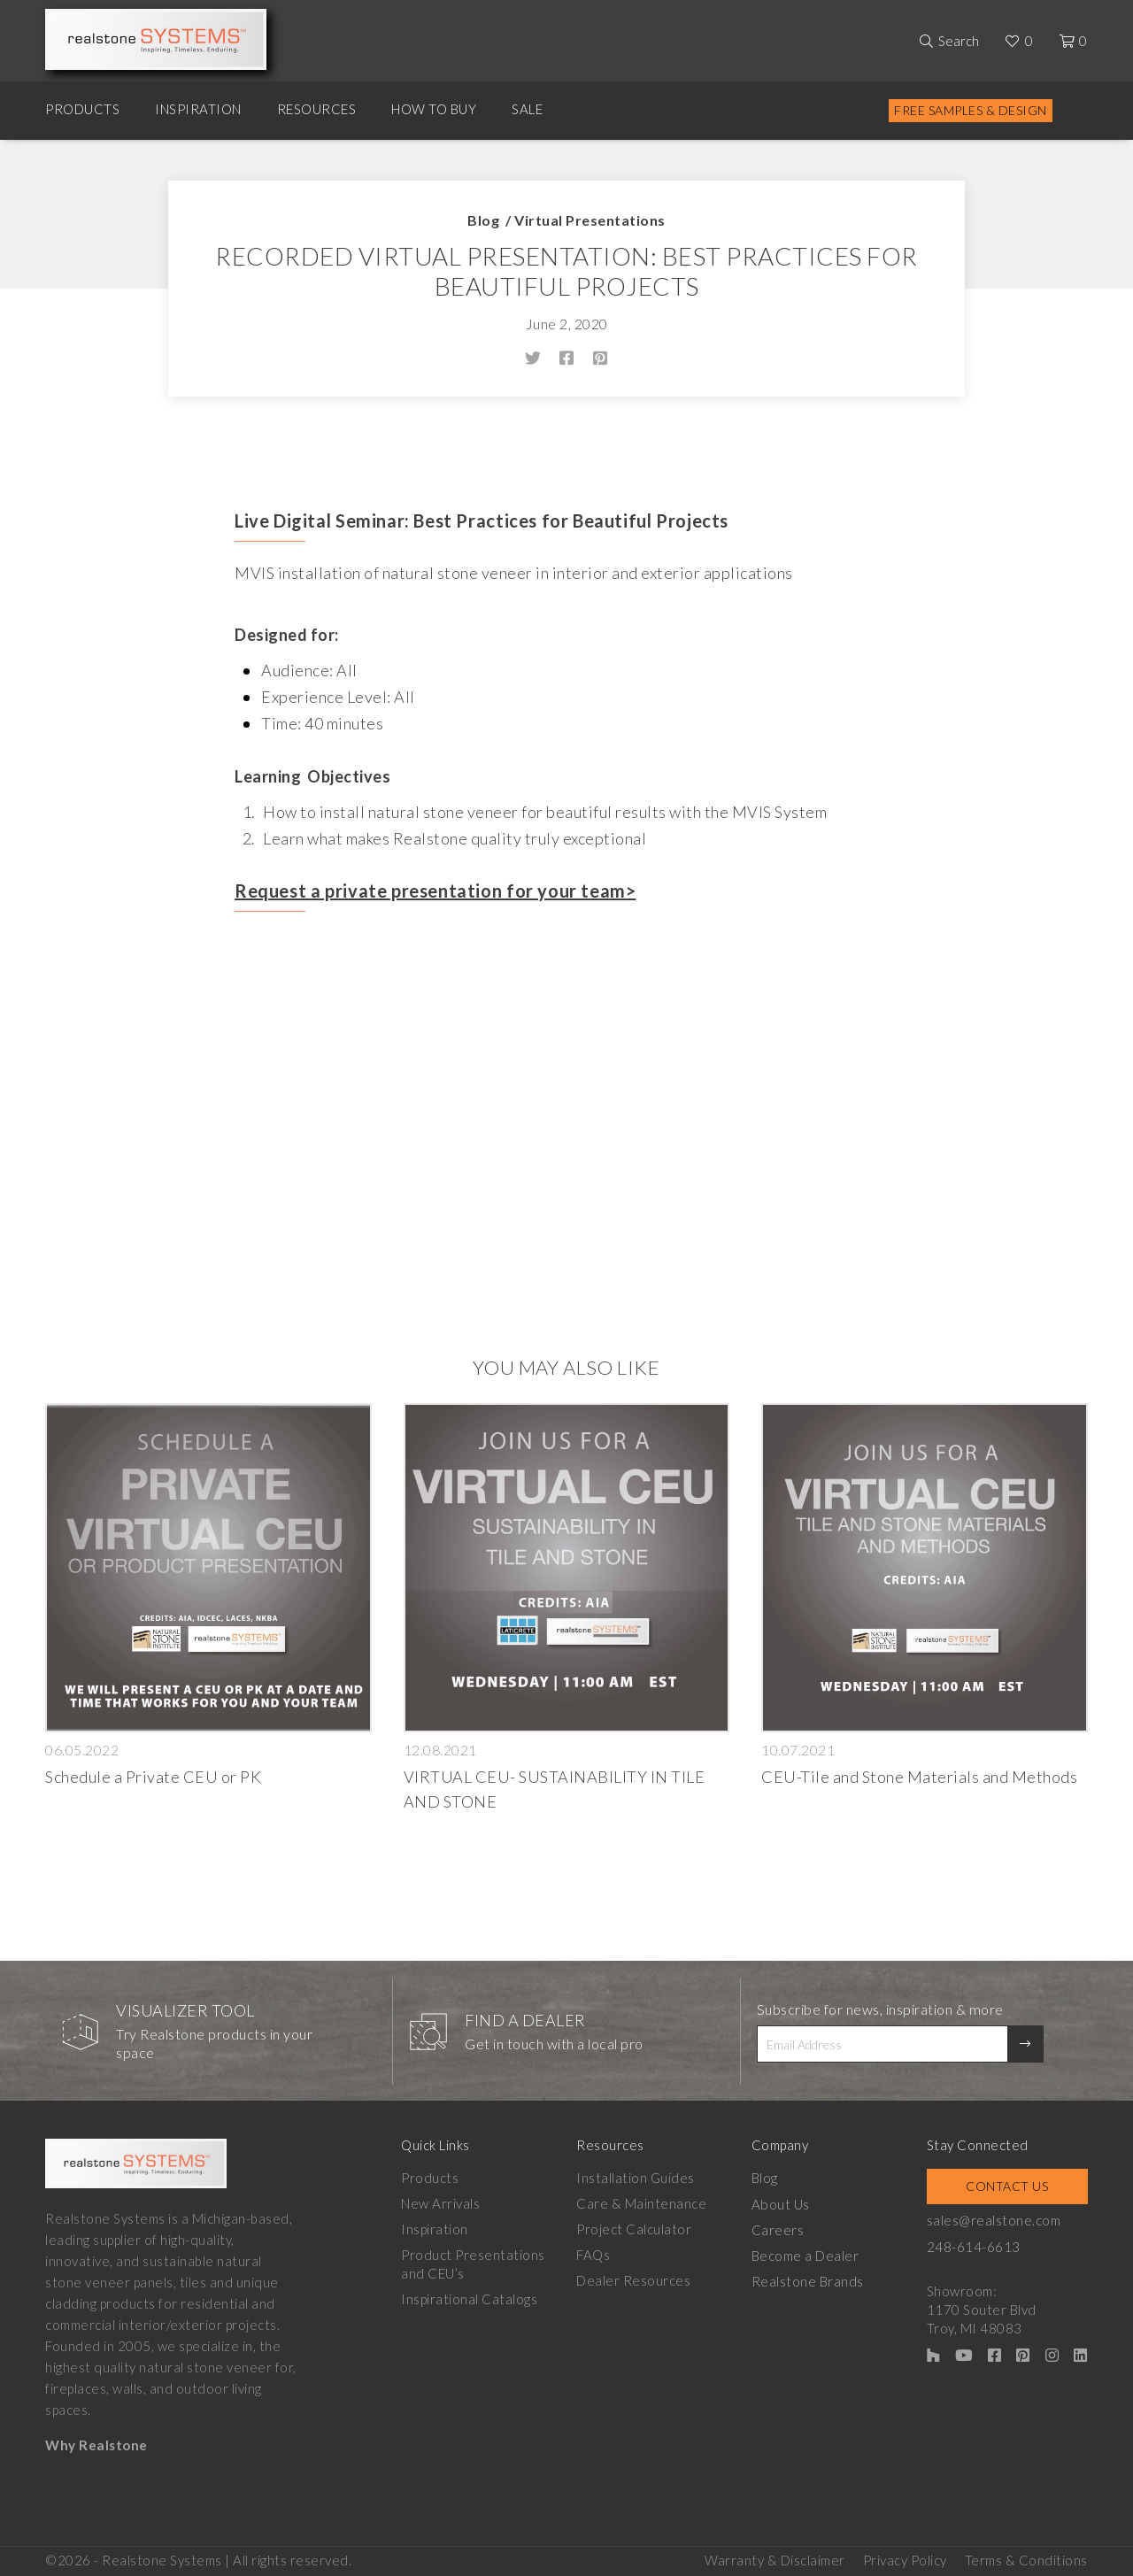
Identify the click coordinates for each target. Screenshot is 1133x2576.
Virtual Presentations (590, 220)
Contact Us (1008, 2186)
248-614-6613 (976, 2246)
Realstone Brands (809, 2280)
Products (82, 109)
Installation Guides (636, 2178)
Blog (483, 220)
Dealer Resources (634, 2280)
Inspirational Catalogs (469, 2299)
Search (958, 41)
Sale (527, 109)
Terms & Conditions (1026, 2559)
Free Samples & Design (970, 110)
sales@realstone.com (996, 2220)
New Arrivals (440, 2203)
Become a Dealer (807, 2255)
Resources (317, 109)
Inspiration (198, 109)
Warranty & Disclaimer (775, 2559)
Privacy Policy (905, 2559)
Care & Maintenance (642, 2203)
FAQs (594, 2255)
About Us (782, 2203)
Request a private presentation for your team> (435, 890)
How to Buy (433, 109)
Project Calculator (634, 2229)
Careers (779, 2229)
